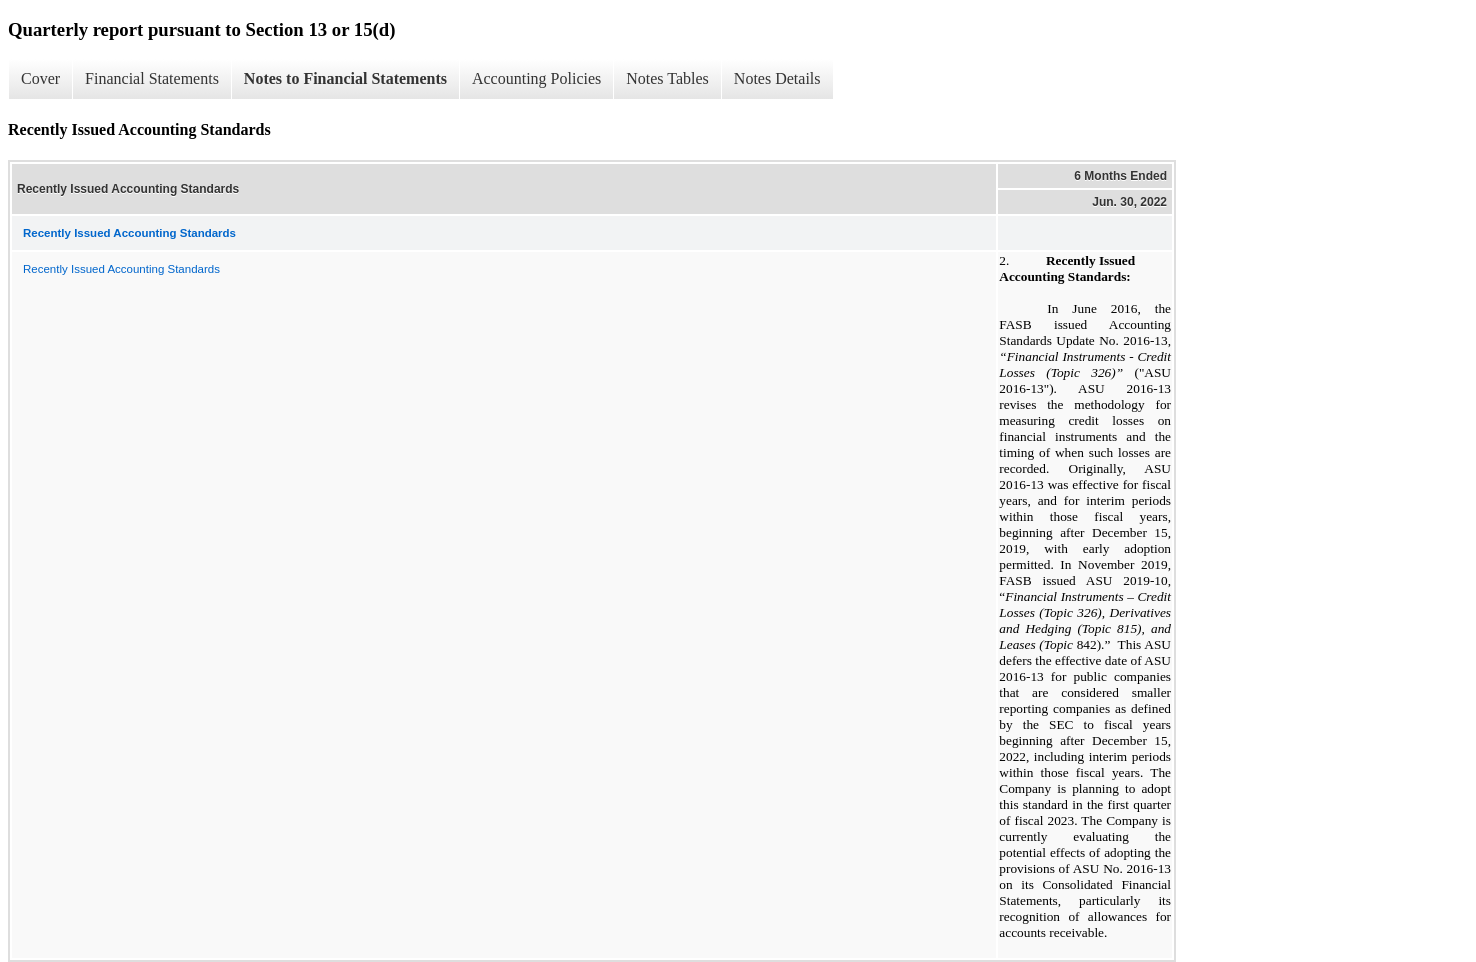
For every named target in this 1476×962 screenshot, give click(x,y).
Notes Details (777, 78)
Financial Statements (152, 78)
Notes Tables (667, 78)
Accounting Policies (536, 78)
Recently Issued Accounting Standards (121, 269)
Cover (40, 78)
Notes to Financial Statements (345, 78)
